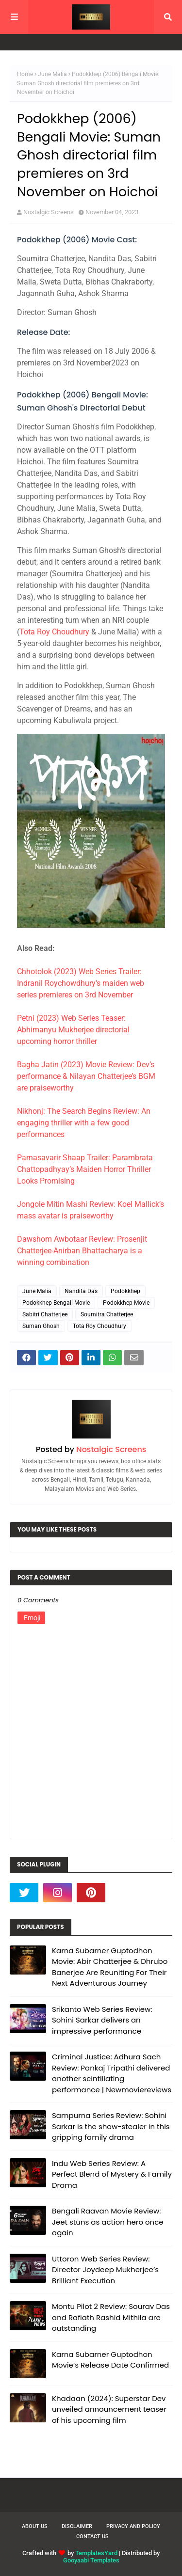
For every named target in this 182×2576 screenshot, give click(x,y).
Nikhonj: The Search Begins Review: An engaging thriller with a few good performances (83, 1122)
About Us (35, 2526)
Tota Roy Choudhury (54, 631)
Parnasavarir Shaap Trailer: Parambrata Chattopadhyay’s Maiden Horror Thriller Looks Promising (85, 1169)
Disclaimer (77, 2526)
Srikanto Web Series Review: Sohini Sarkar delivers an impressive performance (102, 2020)
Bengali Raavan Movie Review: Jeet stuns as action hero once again (108, 2222)
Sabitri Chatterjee (44, 1314)
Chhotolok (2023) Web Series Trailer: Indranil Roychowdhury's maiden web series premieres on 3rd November (80, 983)
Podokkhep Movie (126, 1302)
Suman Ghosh (41, 1326)
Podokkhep (125, 1291)
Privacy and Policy (133, 2526)
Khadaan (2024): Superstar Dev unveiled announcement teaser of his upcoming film (109, 2409)
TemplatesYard (96, 2553)
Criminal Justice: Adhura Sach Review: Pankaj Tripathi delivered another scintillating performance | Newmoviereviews (111, 2073)
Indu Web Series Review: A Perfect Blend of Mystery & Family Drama (112, 2174)
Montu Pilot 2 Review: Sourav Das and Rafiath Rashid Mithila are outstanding (111, 2317)
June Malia (52, 74)
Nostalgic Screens (48, 212)
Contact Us (92, 2536)
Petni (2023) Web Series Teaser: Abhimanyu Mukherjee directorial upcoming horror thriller (73, 1029)
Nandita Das (81, 1291)
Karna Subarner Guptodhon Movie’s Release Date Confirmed (110, 2360)
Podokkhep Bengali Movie (56, 1302)
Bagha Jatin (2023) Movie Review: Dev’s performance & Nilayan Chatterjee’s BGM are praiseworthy (86, 1076)
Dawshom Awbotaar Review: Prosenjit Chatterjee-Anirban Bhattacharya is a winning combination (82, 1250)
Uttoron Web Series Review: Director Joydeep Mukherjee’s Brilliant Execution (105, 2270)
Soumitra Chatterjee (107, 1314)
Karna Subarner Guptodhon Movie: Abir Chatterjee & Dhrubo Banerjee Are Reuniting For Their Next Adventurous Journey (109, 1967)
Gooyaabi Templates (91, 2560)
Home (25, 74)
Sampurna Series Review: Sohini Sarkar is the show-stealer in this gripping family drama (111, 2126)
